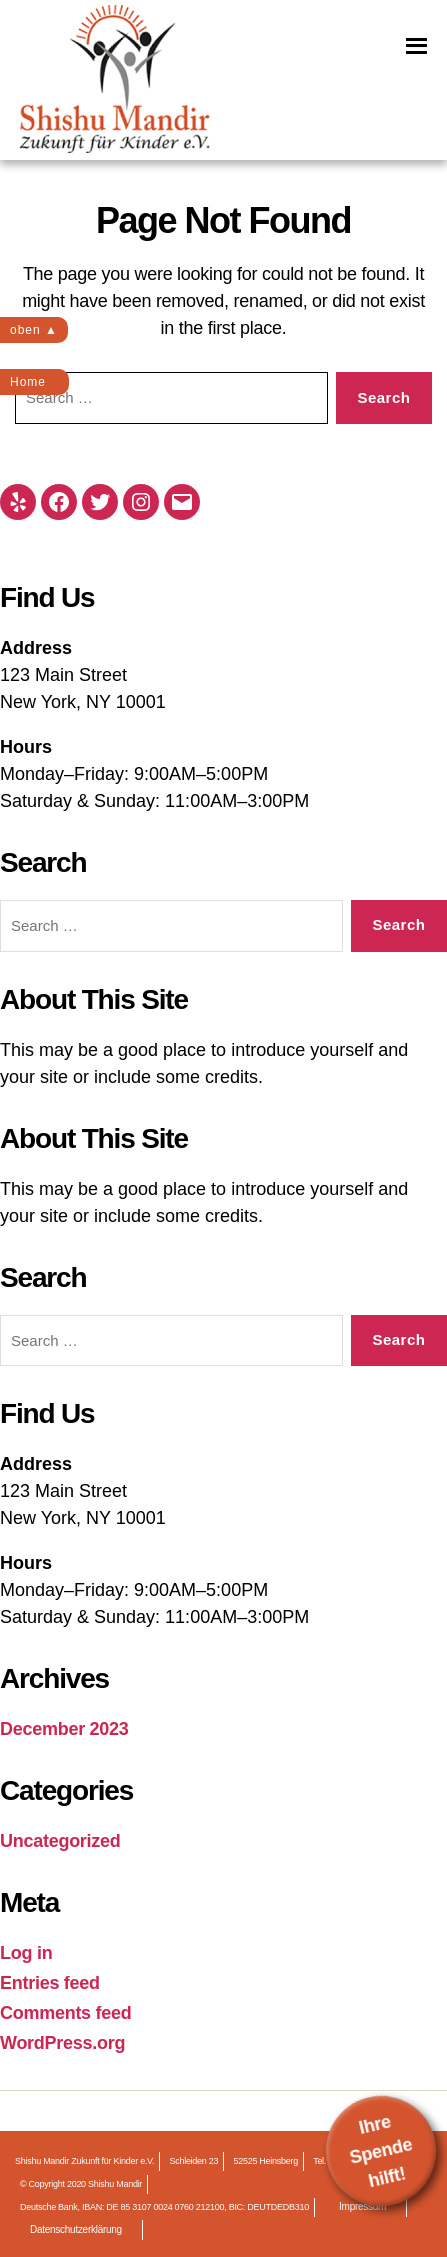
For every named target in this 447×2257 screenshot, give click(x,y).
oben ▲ (34, 330)
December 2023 (64, 1729)
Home (28, 382)
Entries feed (50, 1983)
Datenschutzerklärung (76, 2229)
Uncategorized (60, 1841)
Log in (26, 1953)
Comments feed (66, 2013)
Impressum (362, 2206)
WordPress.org (62, 2043)
